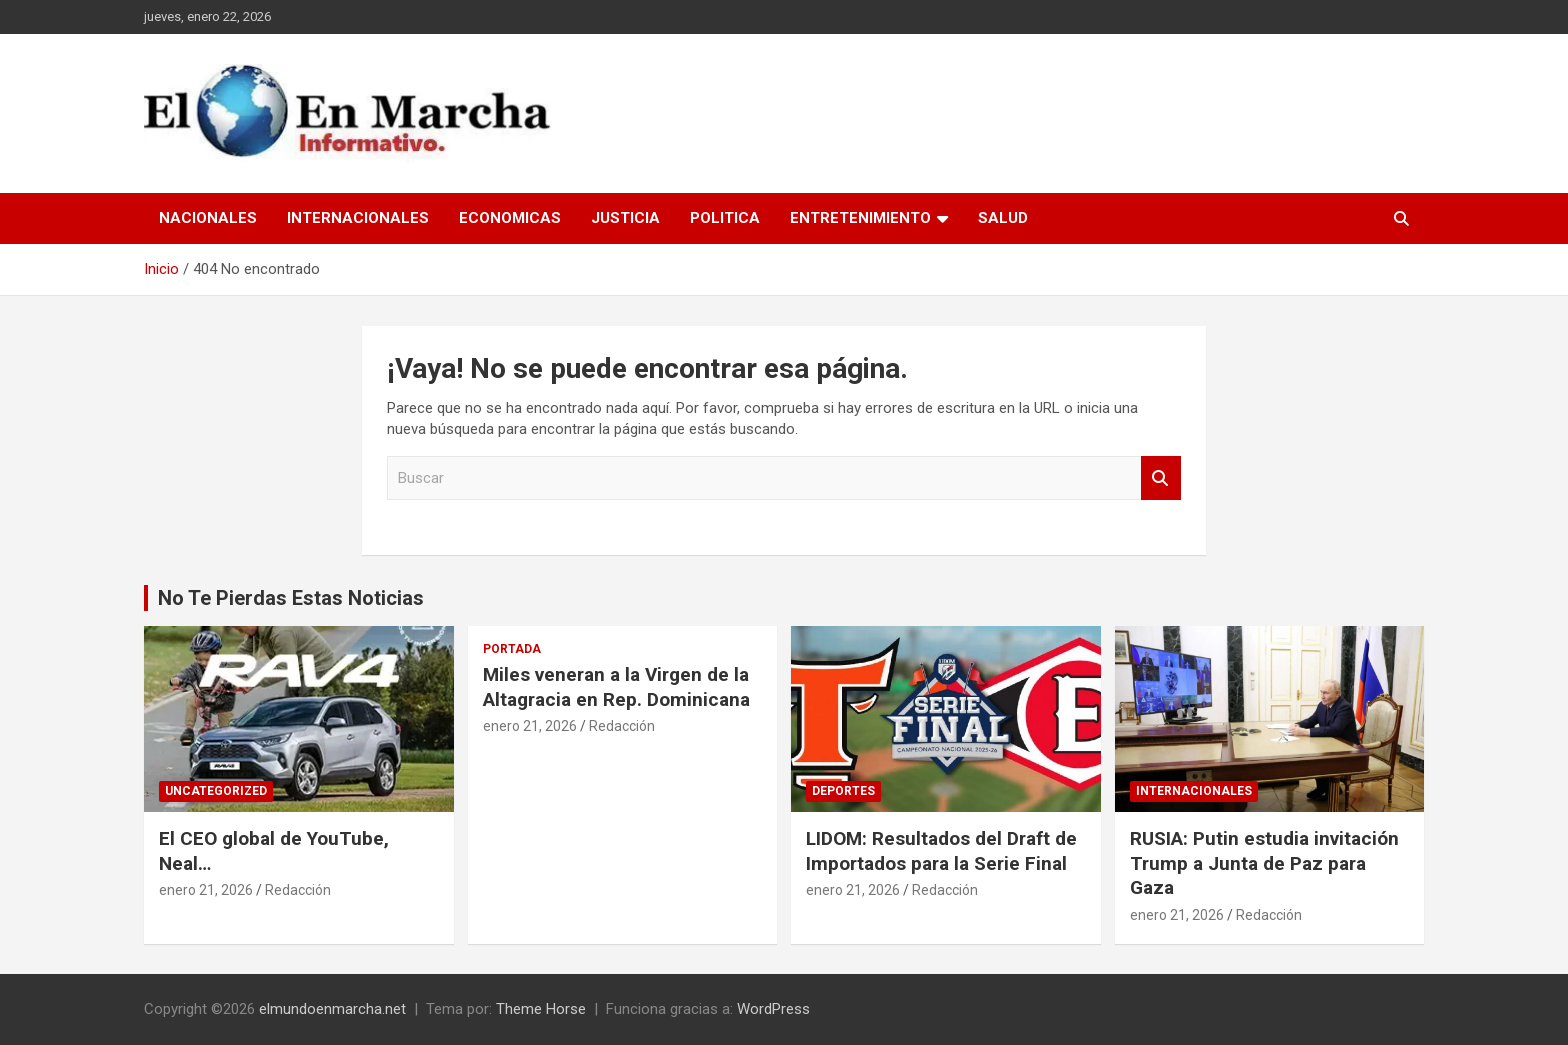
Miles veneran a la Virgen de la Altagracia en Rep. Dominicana (616, 687)
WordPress (773, 1009)
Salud (1003, 218)
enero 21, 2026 (206, 890)
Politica (725, 218)
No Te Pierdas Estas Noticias (291, 598)
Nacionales (208, 218)
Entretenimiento (860, 218)
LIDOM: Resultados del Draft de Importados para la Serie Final (941, 851)
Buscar (1161, 478)
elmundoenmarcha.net (332, 1009)
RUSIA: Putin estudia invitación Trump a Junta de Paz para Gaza (1264, 863)
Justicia (625, 218)
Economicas (510, 218)
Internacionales (358, 218)
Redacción (298, 890)
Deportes (843, 791)
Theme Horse (541, 1009)
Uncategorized (216, 791)
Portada (512, 649)
